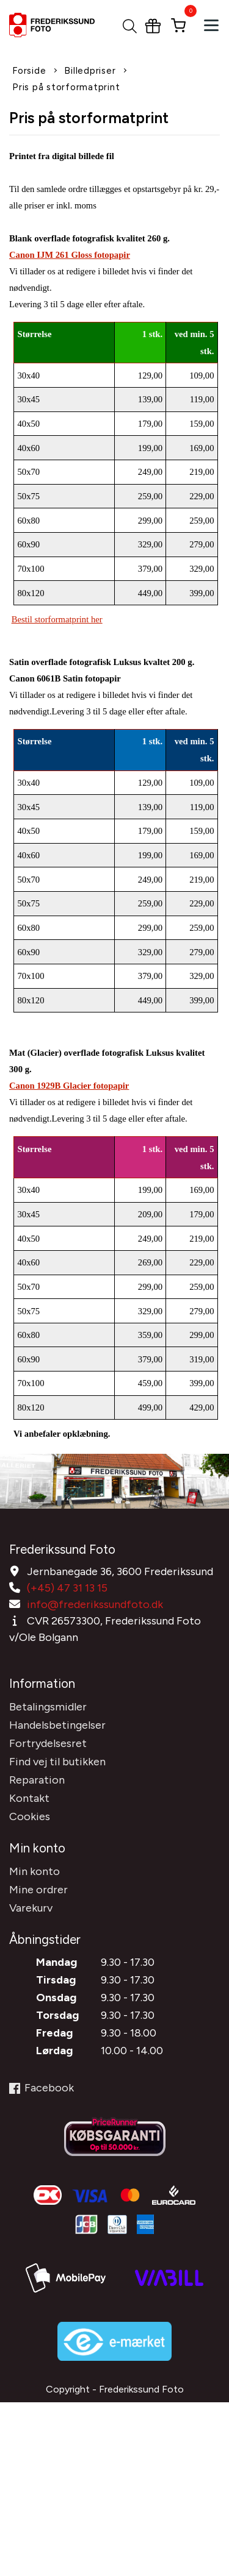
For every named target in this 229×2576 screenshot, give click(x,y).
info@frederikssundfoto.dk (95, 1604)
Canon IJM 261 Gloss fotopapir (69, 255)
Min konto (34, 1871)
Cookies (29, 1816)
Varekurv (31, 1908)
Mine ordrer (38, 1889)
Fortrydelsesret (48, 1743)
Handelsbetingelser (57, 1725)
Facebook (41, 2087)
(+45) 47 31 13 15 (67, 1588)
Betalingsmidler (48, 1706)
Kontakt (29, 1798)
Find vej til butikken (57, 1761)
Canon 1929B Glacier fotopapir (69, 1086)
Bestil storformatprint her (57, 619)
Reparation (37, 1780)
